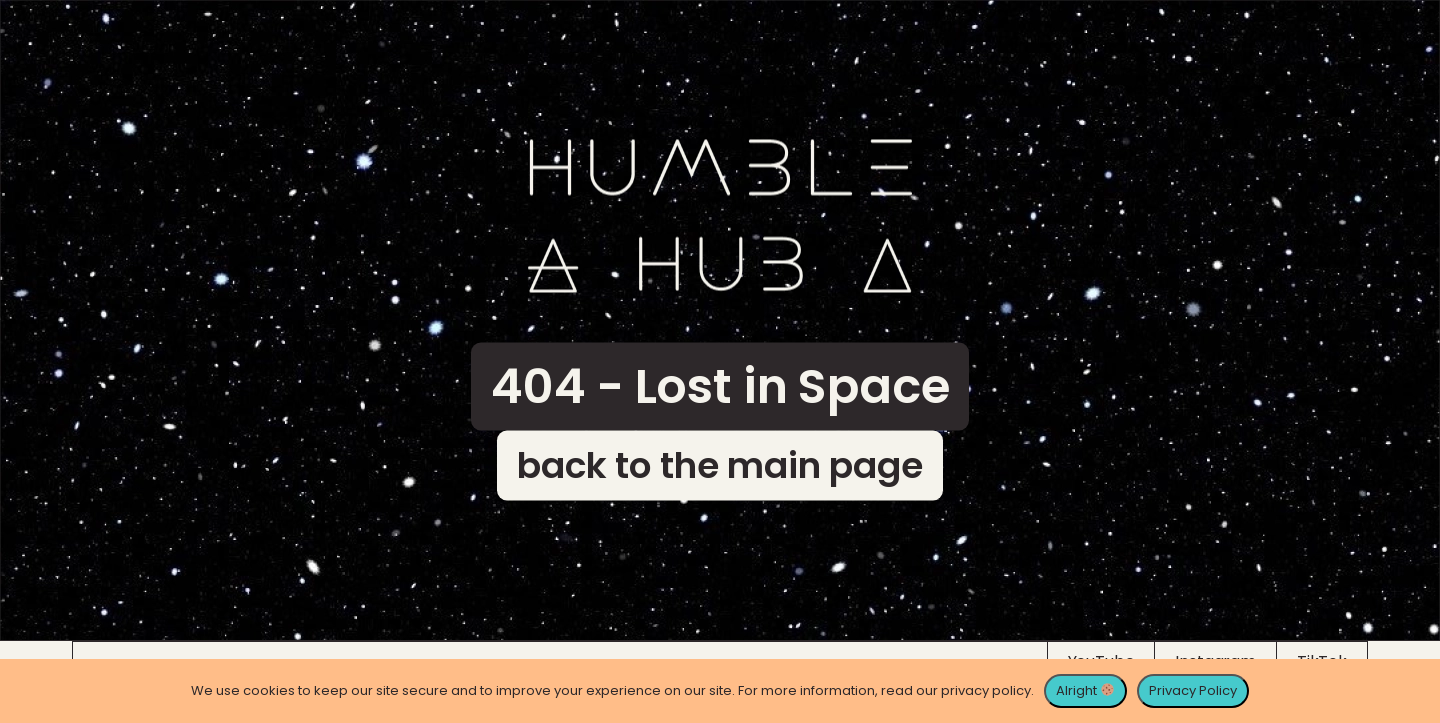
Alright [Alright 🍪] (1085, 690)
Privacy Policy (1193, 690)
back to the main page (720, 465)
